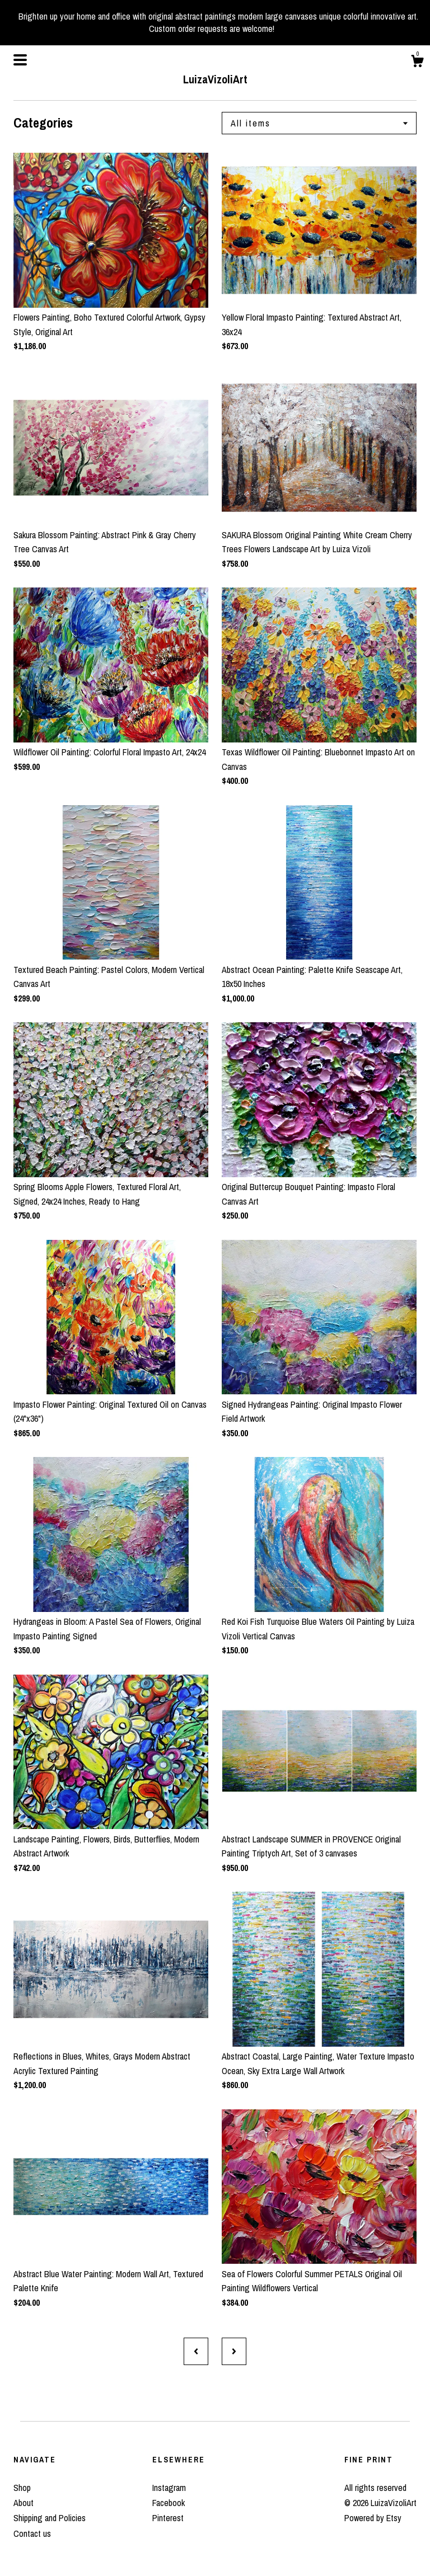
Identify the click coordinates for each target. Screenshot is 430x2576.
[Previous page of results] (196, 2351)
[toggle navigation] (20, 59)
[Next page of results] (234, 2351)
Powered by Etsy (372, 2518)
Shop (22, 2487)
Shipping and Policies (49, 2518)
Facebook (168, 2503)
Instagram (169, 2487)
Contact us (32, 2533)
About (23, 2503)
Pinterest (168, 2518)
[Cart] (417, 62)
